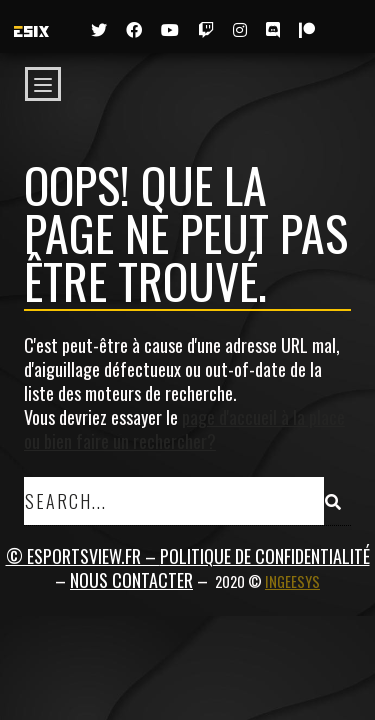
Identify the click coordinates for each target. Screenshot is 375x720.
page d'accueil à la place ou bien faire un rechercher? (184, 429)
